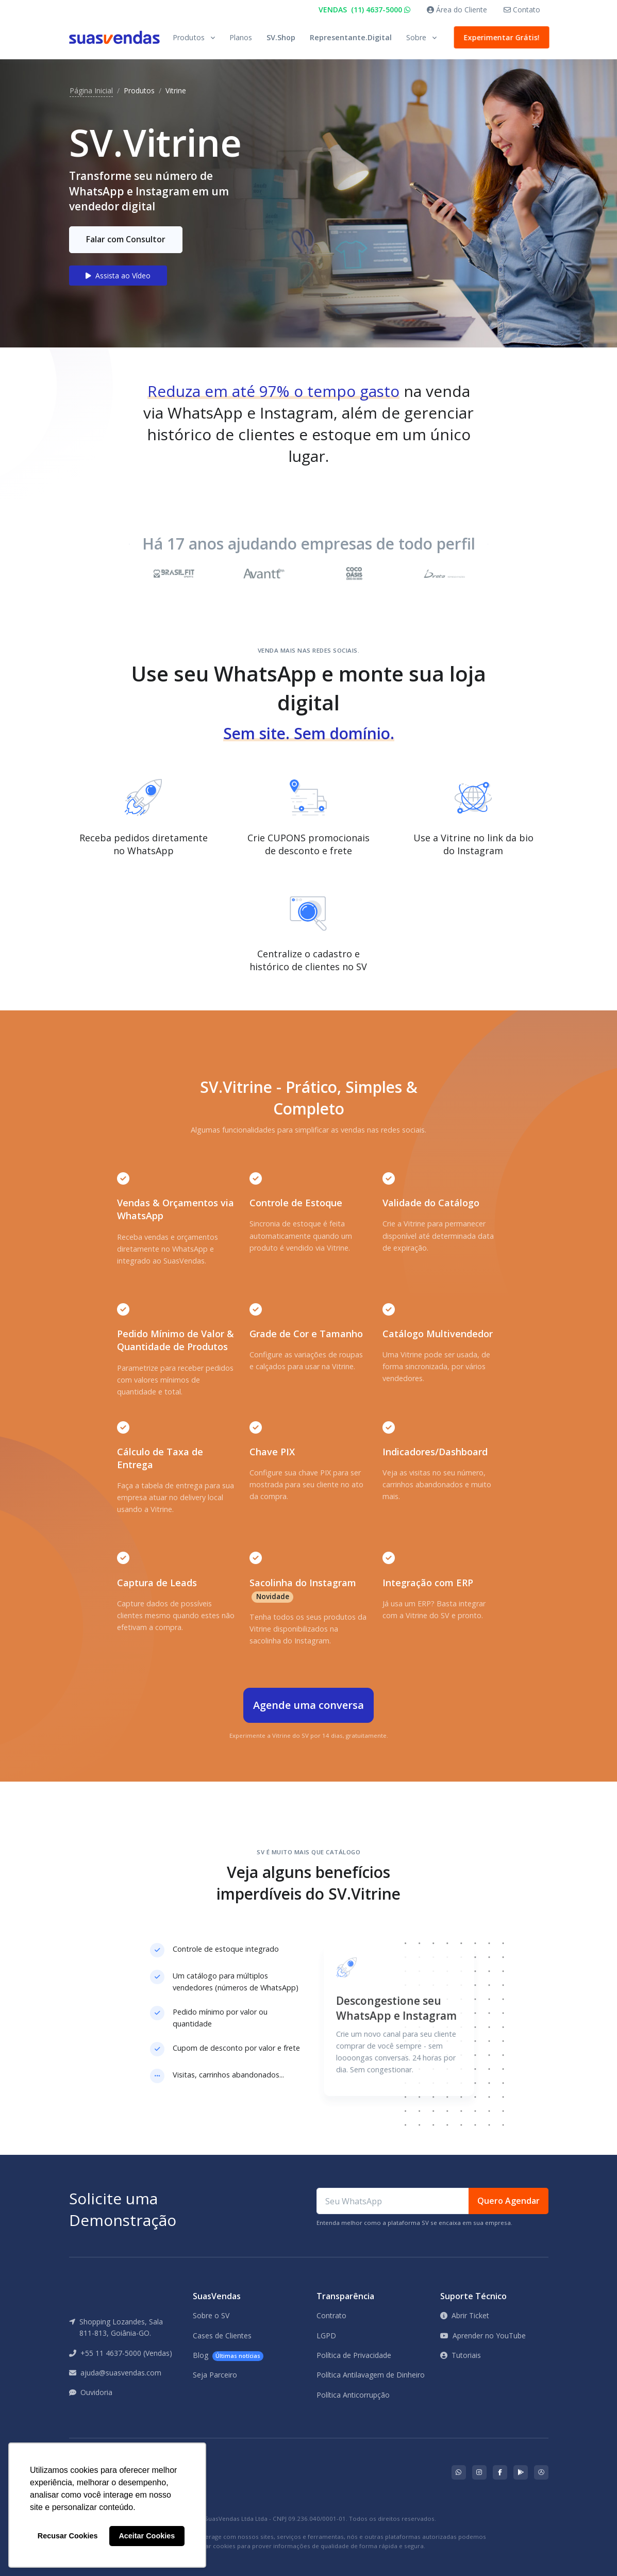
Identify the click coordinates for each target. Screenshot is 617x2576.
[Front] (114, 37)
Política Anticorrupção (353, 2395)
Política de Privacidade (353, 2355)
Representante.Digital (351, 37)
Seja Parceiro (215, 2375)
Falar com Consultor (125, 239)
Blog (228, 2355)
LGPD (326, 2335)
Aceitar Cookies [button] (147, 2536)
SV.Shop (280, 37)
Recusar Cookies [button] (68, 2536)
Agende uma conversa (308, 1705)
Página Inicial (91, 90)
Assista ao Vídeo (118, 275)
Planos (240, 37)
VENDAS (364, 9)
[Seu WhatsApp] (392, 2201)
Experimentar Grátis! (501, 37)
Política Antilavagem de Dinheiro (370, 2375)
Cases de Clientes (222, 2335)
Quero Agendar (508, 2200)
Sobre (416, 37)
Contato (522, 9)
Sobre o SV (211, 2315)
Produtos (189, 37)
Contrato (331, 2315)
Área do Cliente (457, 9)
